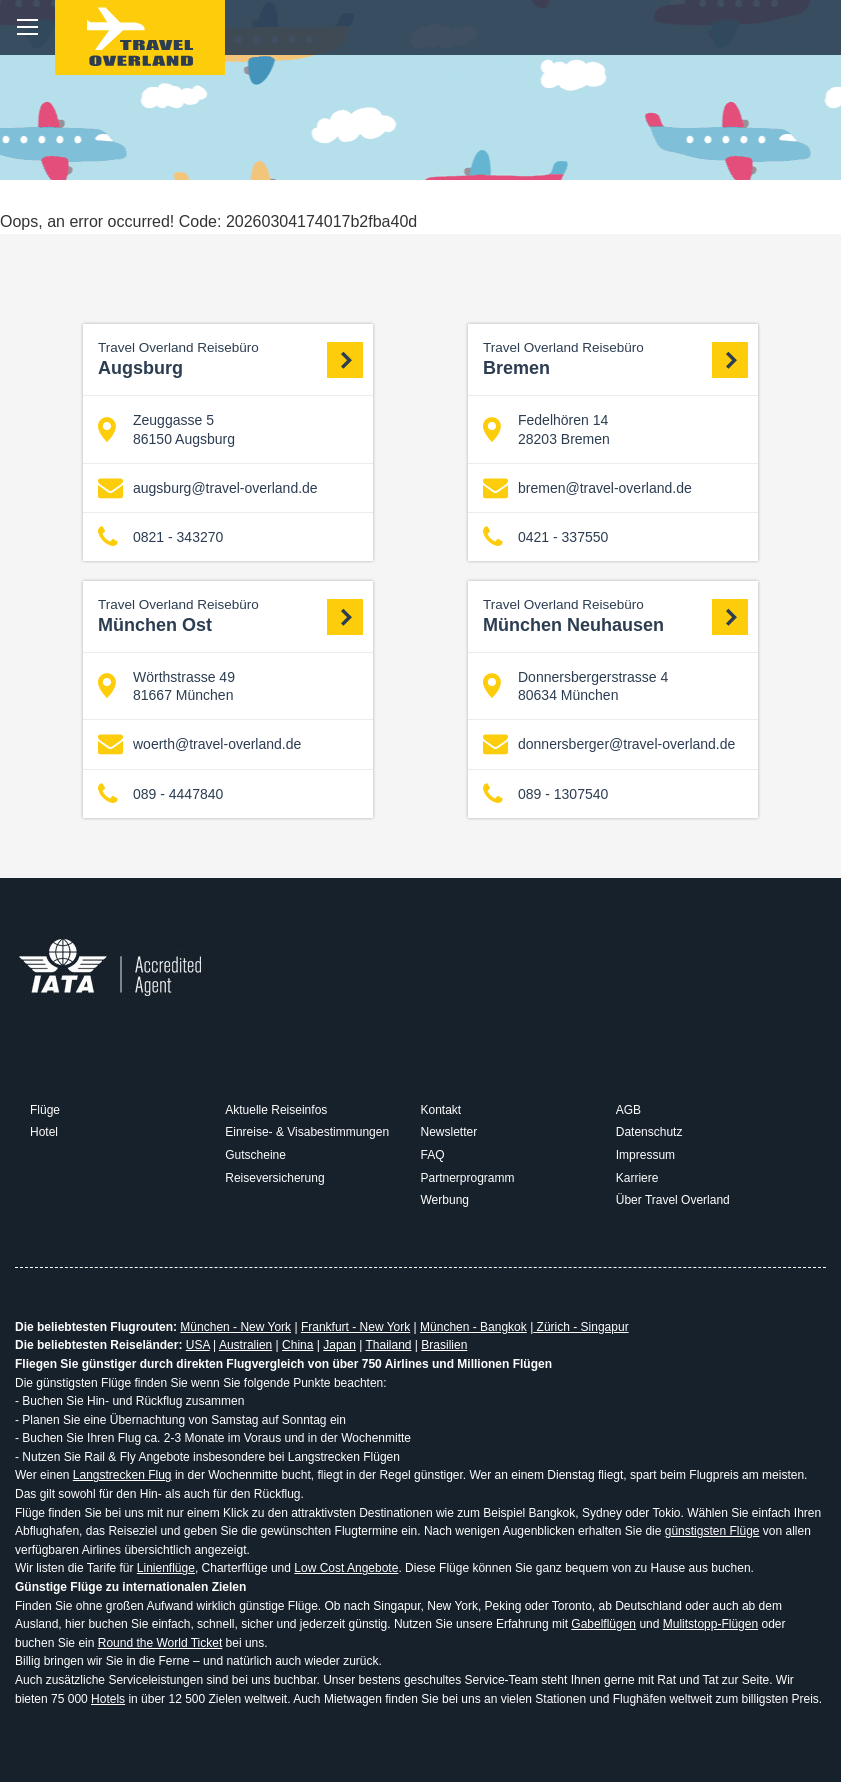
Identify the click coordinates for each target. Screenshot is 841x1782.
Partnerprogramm (468, 1178)
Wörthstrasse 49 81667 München (166, 686)
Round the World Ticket (160, 1643)
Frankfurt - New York (355, 1327)
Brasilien (444, 1345)
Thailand (388, 1345)
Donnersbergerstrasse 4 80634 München (575, 686)
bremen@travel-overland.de (587, 488)
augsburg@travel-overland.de (208, 488)
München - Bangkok (473, 1327)
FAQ (433, 1155)
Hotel (44, 1132)
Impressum (645, 1155)
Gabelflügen (603, 1624)
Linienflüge (166, 1568)
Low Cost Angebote (346, 1568)
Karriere (637, 1178)
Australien (245, 1345)
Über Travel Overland (673, 1200)
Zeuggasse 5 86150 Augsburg (166, 429)
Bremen (615, 358)
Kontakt (441, 1110)
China (297, 1345)
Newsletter (449, 1132)
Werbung (445, 1200)
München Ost (230, 615)
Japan (339, 1345)
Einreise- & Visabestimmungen (307, 1132)
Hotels (108, 1699)
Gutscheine (255, 1155)
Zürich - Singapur (580, 1327)
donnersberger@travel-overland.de (609, 744)
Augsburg (230, 358)
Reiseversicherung (274, 1178)
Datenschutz (649, 1132)
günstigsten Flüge (712, 1531)
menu (27, 27)
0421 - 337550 (545, 537)
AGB (628, 1110)
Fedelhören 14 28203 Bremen (546, 429)
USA (198, 1345)
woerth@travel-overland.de (199, 744)
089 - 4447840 (160, 793)
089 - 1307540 (545, 793)
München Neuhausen (615, 615)
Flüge (45, 1110)
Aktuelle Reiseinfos (276, 1110)
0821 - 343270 (160, 537)
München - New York (235, 1327)
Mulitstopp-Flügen (710, 1624)
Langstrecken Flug (122, 1475)
